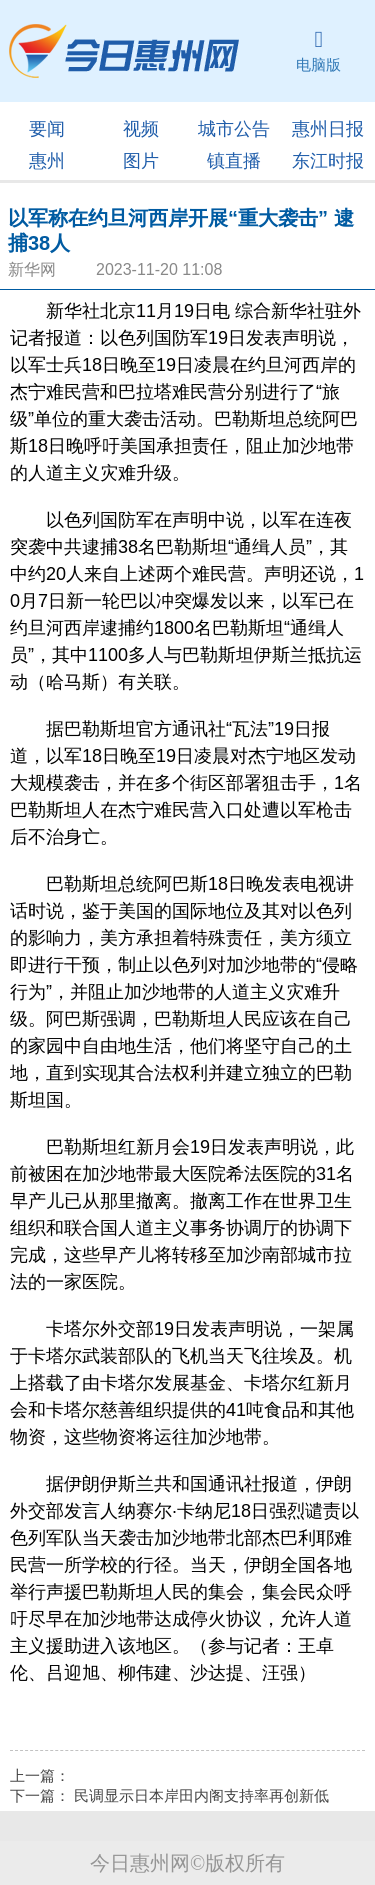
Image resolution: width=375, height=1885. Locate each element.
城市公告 (234, 129)
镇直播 (234, 161)
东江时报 (328, 161)
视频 (141, 129)
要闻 (47, 129)
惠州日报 (328, 129)
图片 (141, 161)
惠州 (47, 161)
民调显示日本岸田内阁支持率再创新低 (201, 1796)
